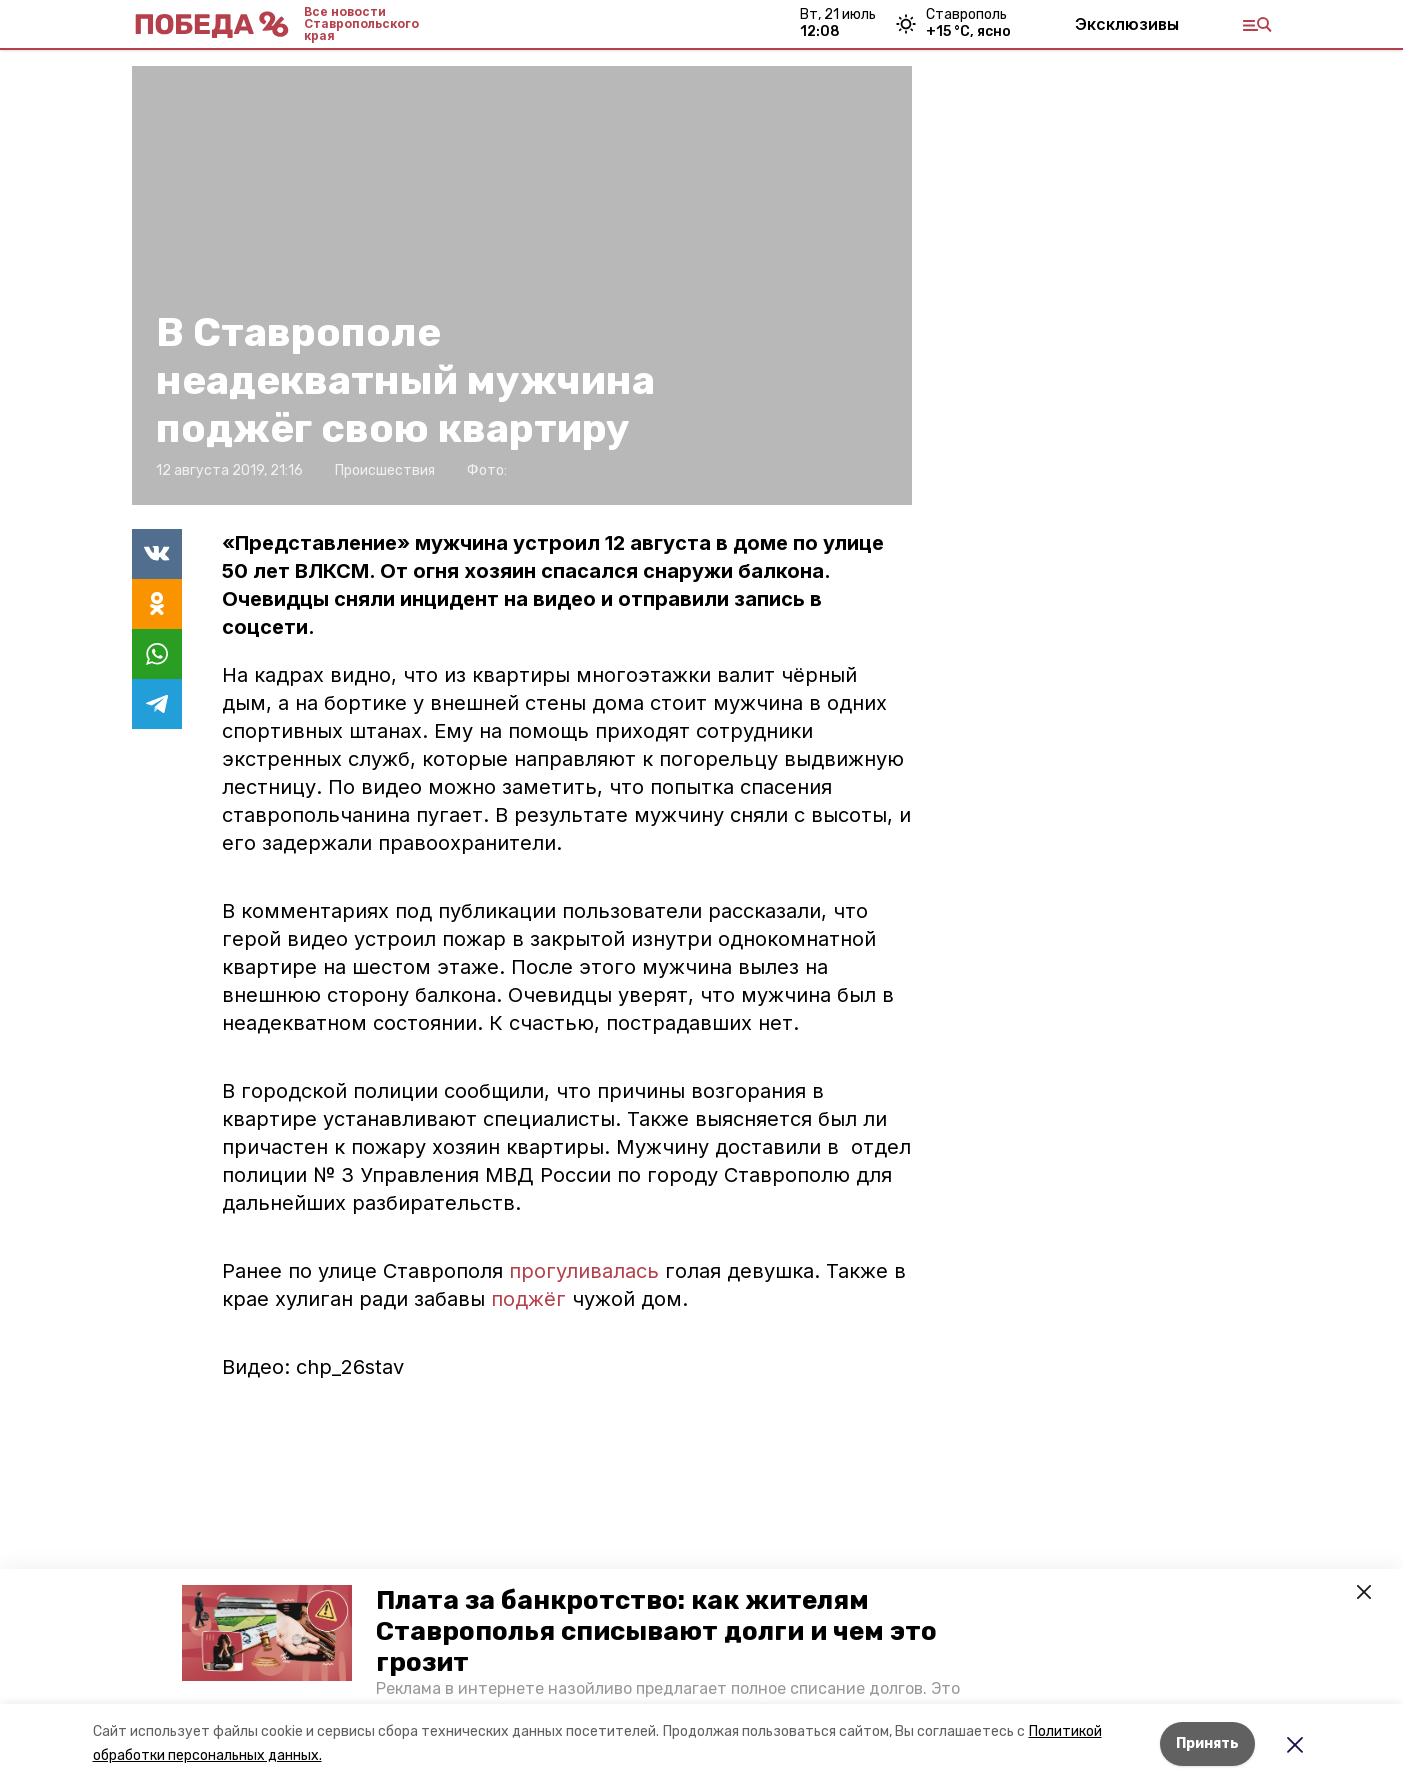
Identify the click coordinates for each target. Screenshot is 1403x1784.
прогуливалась (584, 1271)
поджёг (528, 1299)
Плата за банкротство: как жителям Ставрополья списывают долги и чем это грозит (656, 1631)
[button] (267, 1633)
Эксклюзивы (1127, 24)
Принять (1207, 1743)
